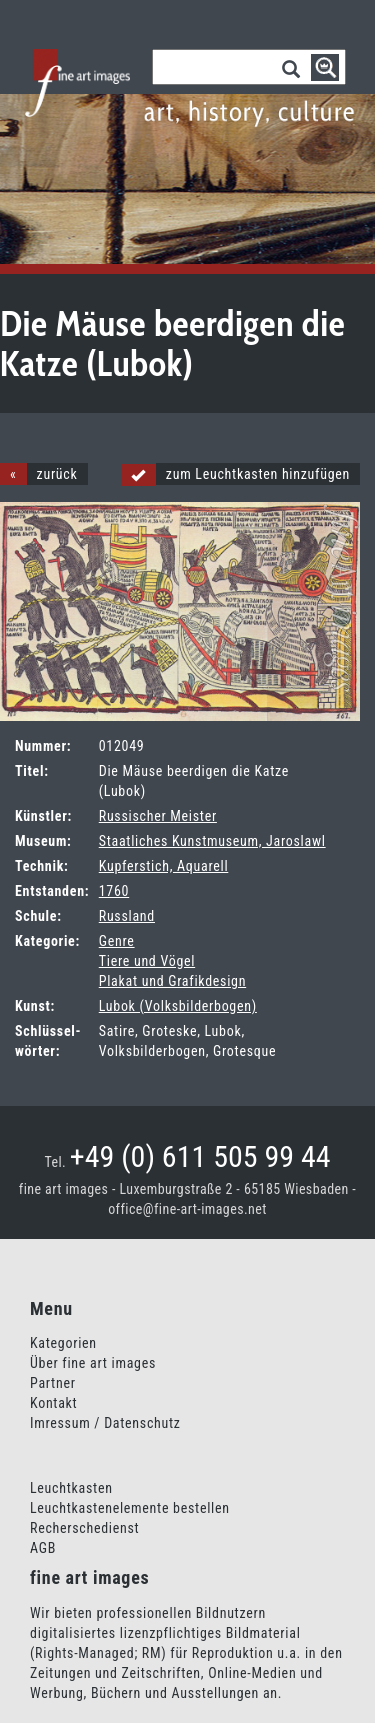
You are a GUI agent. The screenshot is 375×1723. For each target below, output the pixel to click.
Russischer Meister (158, 816)
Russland (127, 916)
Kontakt (53, 1403)
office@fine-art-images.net (187, 1209)
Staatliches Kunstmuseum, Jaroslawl (212, 841)
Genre (117, 941)
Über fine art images (93, 1363)
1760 (114, 891)
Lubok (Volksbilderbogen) (178, 1006)
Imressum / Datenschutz (105, 1423)
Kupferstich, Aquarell (164, 866)
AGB (43, 1548)
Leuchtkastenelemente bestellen (130, 1508)
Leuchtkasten (71, 1488)
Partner (53, 1383)
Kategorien (63, 1343)
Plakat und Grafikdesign (172, 981)
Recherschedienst (84, 1528)
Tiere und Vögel (147, 961)
